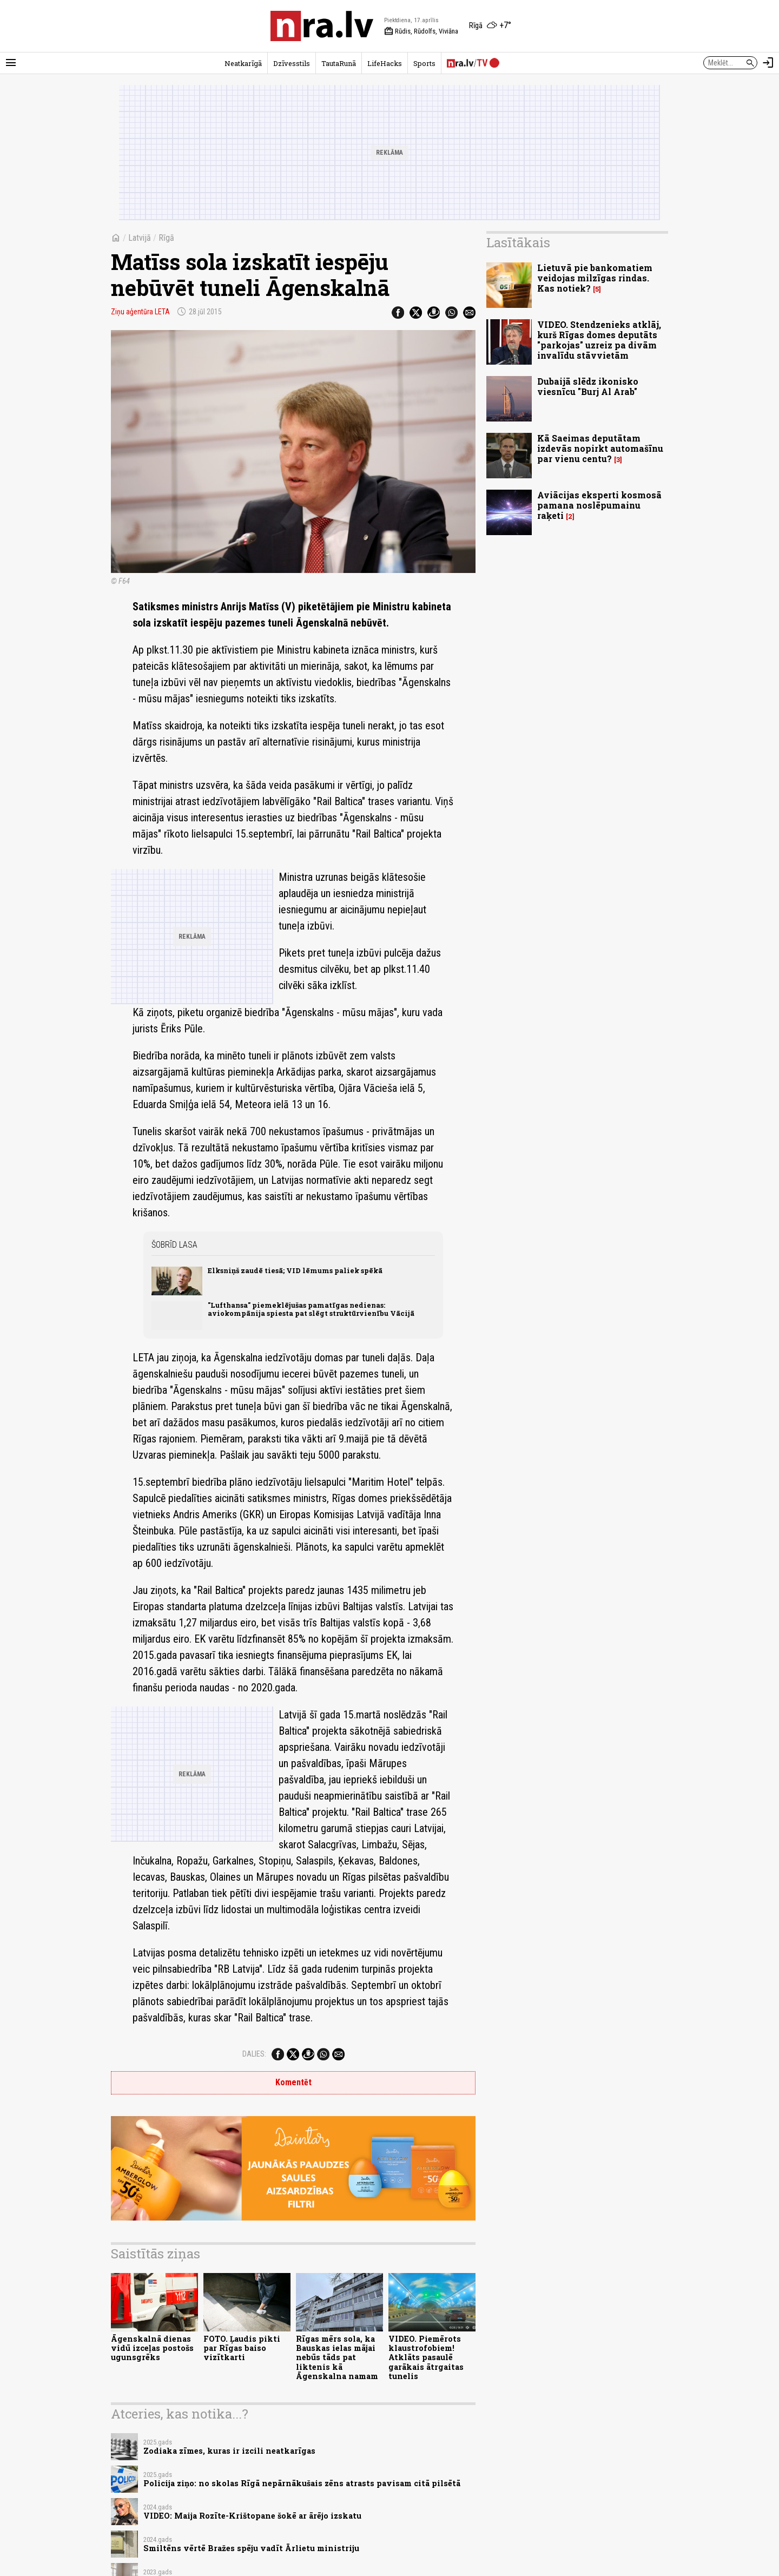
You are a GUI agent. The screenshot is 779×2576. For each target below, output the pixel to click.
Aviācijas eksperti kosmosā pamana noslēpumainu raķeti (599, 505)
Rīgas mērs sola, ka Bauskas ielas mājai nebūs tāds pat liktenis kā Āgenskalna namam (337, 2357)
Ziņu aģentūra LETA (140, 311)
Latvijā (139, 238)
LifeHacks (384, 63)
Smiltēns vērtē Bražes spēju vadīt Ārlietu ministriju (251, 2548)
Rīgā (166, 238)
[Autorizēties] (768, 63)
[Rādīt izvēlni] (11, 63)
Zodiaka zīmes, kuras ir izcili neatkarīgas (229, 2451)
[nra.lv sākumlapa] (321, 26)
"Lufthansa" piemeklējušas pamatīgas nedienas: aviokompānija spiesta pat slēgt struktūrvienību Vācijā (311, 1309)
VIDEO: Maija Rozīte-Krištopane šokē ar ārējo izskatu (252, 2516)
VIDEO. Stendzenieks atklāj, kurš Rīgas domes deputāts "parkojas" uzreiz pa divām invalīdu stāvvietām (599, 340)
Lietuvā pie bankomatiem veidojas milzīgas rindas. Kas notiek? (594, 278)
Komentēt (293, 2082)
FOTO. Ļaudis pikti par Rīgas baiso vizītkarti (241, 2348)
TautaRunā (338, 63)
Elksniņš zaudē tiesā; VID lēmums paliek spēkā (295, 1270)
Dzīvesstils (291, 63)
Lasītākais (518, 242)
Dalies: (254, 2054)
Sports (424, 63)
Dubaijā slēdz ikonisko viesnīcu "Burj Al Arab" (587, 386)
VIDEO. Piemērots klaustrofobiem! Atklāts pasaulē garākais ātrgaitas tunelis (426, 2357)
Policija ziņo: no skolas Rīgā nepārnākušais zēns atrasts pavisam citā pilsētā (301, 2483)
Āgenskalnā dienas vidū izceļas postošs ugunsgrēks (152, 2348)
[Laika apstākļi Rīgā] (490, 26)
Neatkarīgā (243, 63)
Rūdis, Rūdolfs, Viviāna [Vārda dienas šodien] (421, 31)
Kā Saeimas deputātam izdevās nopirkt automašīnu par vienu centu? (600, 448)
